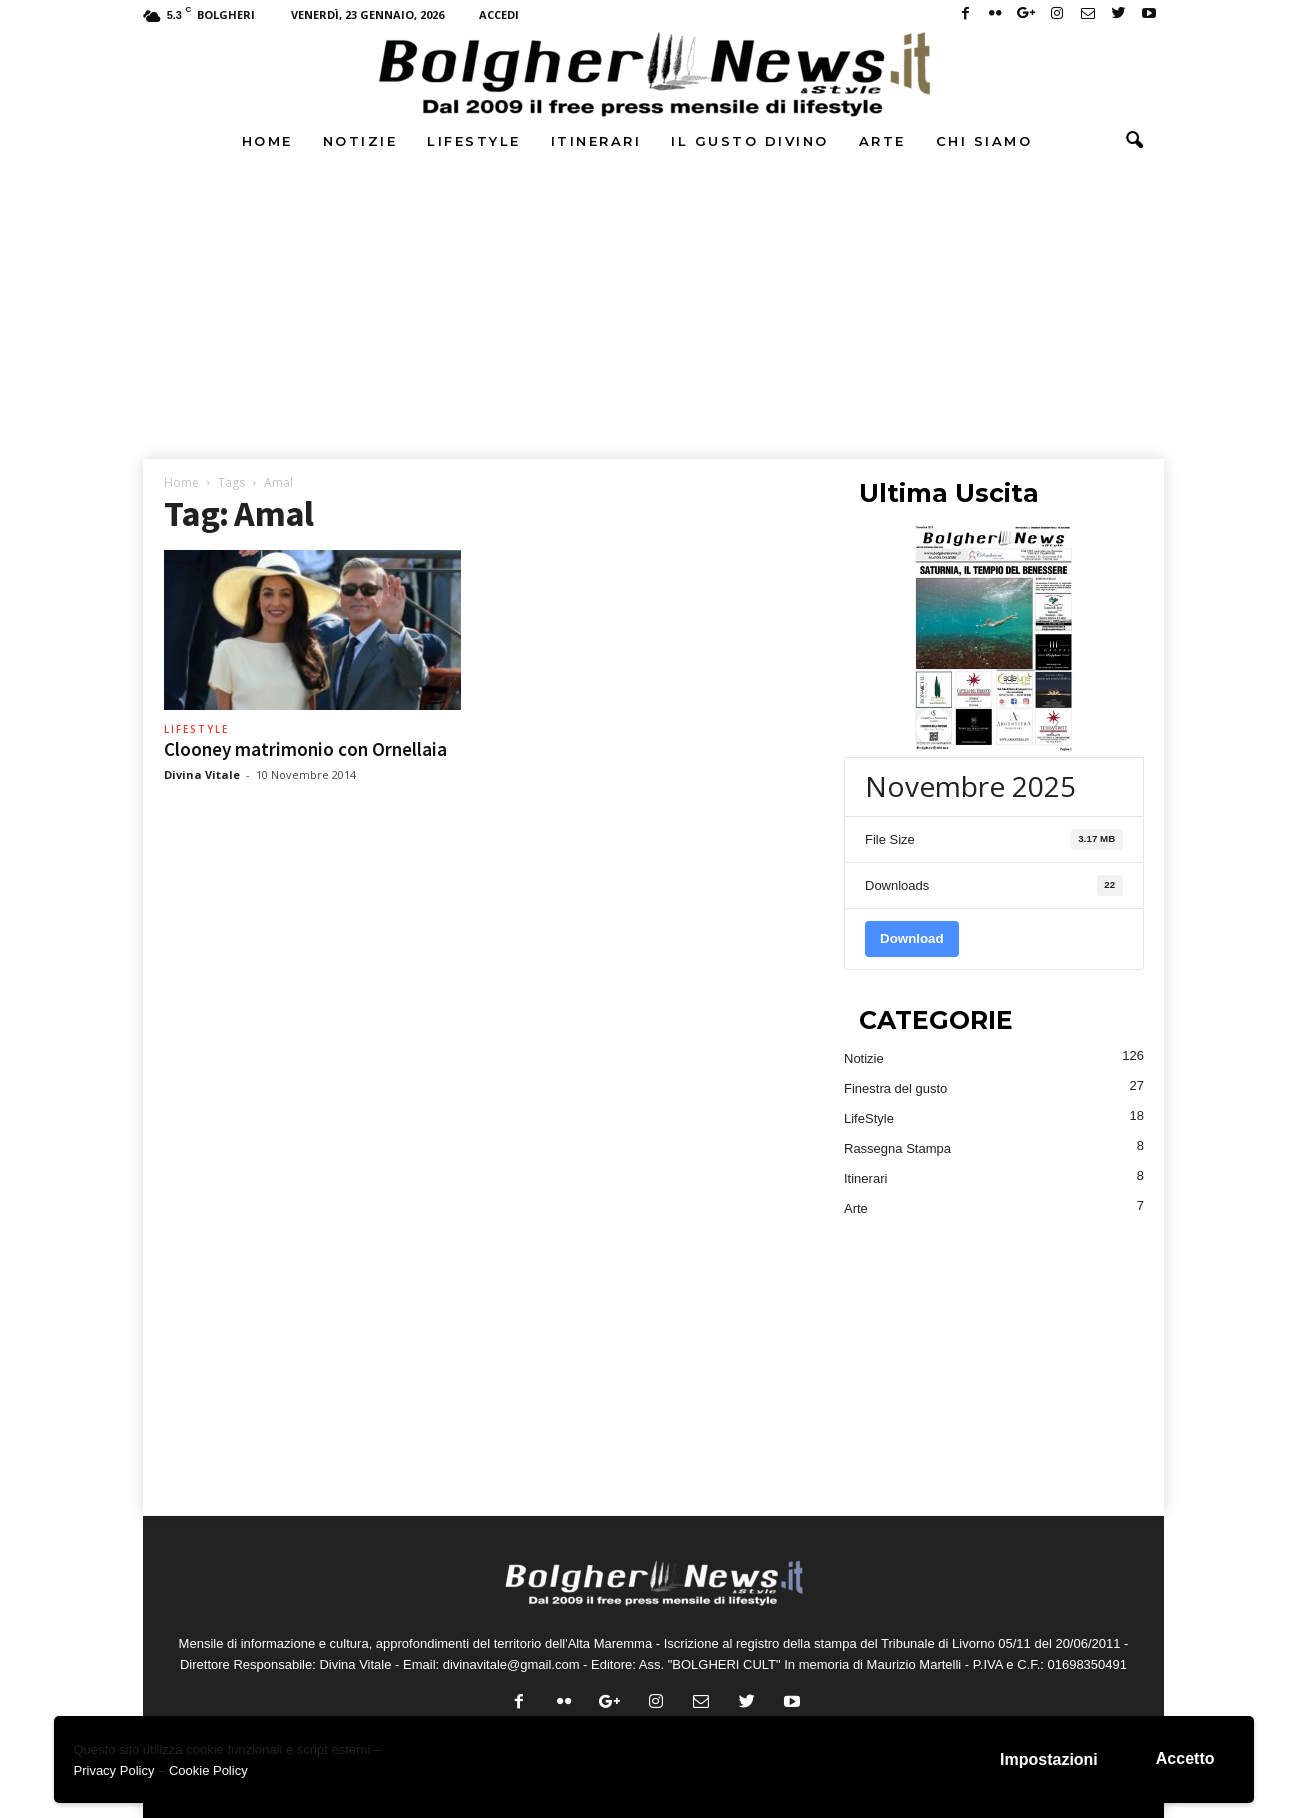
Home (267, 141)
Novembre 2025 (970, 786)
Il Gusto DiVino (750, 141)
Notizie (360, 141)
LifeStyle (474, 141)
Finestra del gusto (895, 1088)
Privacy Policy (114, 1770)
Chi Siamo (984, 141)
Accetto (1185, 1758)
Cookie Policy (208, 1770)
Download (912, 938)
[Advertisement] (654, 313)
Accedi (499, 14)
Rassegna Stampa (897, 1148)
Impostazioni (1049, 1759)
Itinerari (596, 141)
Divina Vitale (202, 774)
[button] (1134, 141)
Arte (882, 141)
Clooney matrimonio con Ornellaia (305, 749)
